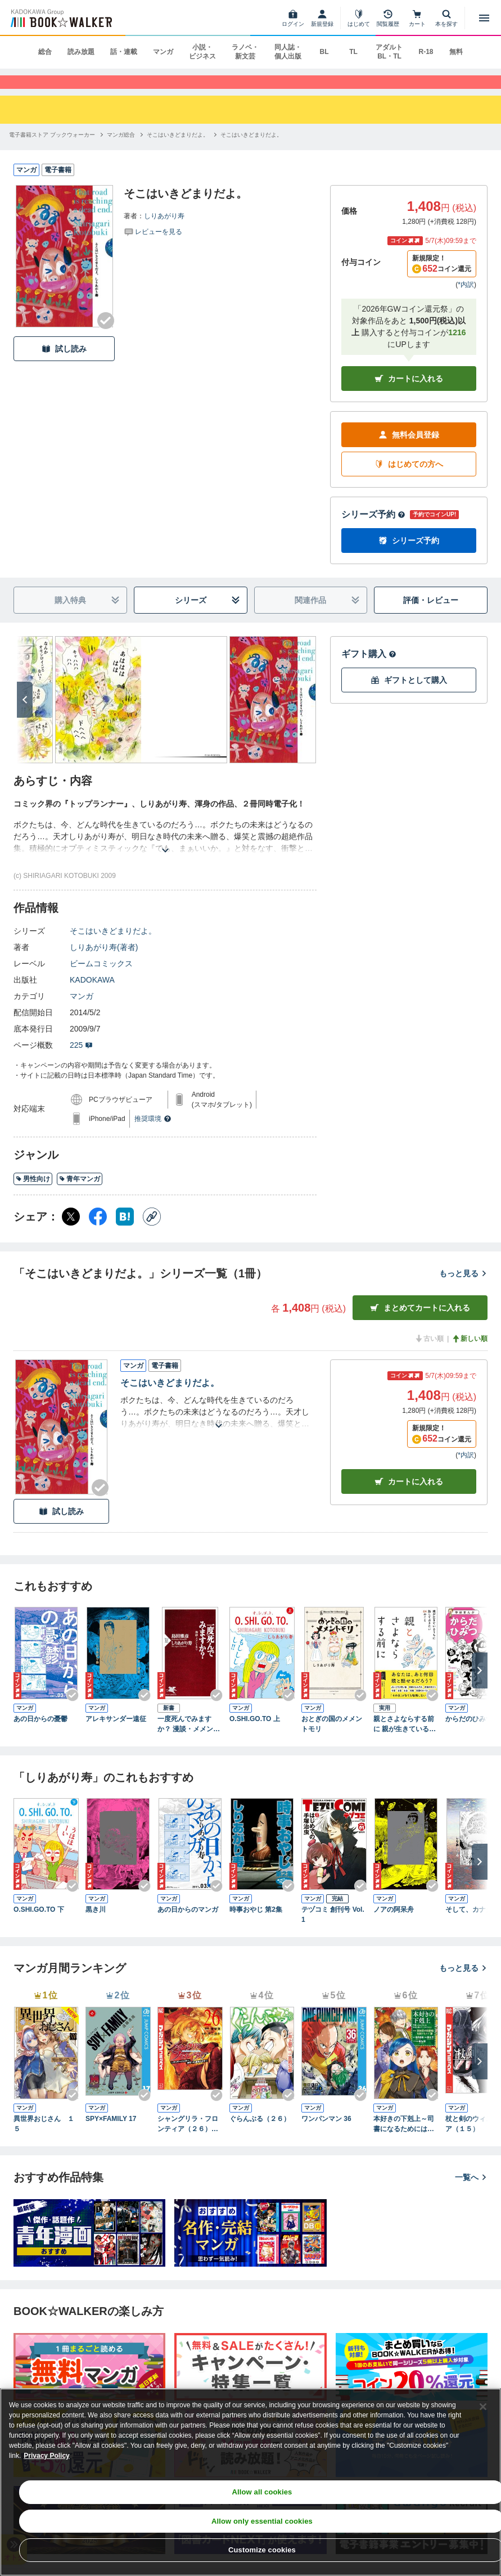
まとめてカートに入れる (420, 1322)
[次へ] (25, 714)
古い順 (429, 1353)
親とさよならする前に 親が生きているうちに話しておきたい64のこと (405, 1738)
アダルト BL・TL (389, 51)
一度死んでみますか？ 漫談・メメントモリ (188, 1738)
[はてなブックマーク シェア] (124, 1231)
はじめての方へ (408, 478)
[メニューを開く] (484, 18)
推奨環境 (152, 1133)
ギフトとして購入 (409, 694)
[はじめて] (358, 18)
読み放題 (80, 52)
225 (81, 1059)
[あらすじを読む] (165, 851)
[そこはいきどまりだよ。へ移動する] (178, 149)
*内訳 (466, 299)
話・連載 (123, 52)
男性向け (33, 1193)
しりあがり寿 (164, 230)
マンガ (163, 52)
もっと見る (463, 1287)
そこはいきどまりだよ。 (113, 945)
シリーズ (207, 614)
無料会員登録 (408, 449)
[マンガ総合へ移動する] (121, 149)
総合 (45, 52)
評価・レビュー (430, 614)
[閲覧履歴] (388, 18)
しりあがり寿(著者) (104, 961)
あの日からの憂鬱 (40, 1733)
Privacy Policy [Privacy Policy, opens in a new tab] (46, 2456)
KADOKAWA (92, 994)
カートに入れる (408, 393)
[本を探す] (446, 18)
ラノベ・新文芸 (245, 51)
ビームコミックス (101, 978)
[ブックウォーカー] (60, 18)
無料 (456, 52)
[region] (250, 2482)
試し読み (64, 363)
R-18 (425, 52)
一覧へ (471, 2191)
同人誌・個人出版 (287, 51)
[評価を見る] (153, 245)
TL (353, 52)
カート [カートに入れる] (408, 1496)
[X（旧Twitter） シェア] (70, 1231)
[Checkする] (106, 335)
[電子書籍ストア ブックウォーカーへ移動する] (52, 149)
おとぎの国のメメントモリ (331, 1738)
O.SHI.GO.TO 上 (254, 1733)
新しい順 (470, 1353)
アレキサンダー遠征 (115, 1733)
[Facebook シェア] (97, 1231)
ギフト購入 (368, 668)
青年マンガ (79, 1193)
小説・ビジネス (202, 51)
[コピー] (151, 1231)
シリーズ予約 (373, 529)
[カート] (417, 18)
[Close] (483, 2406)
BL (323, 52)
